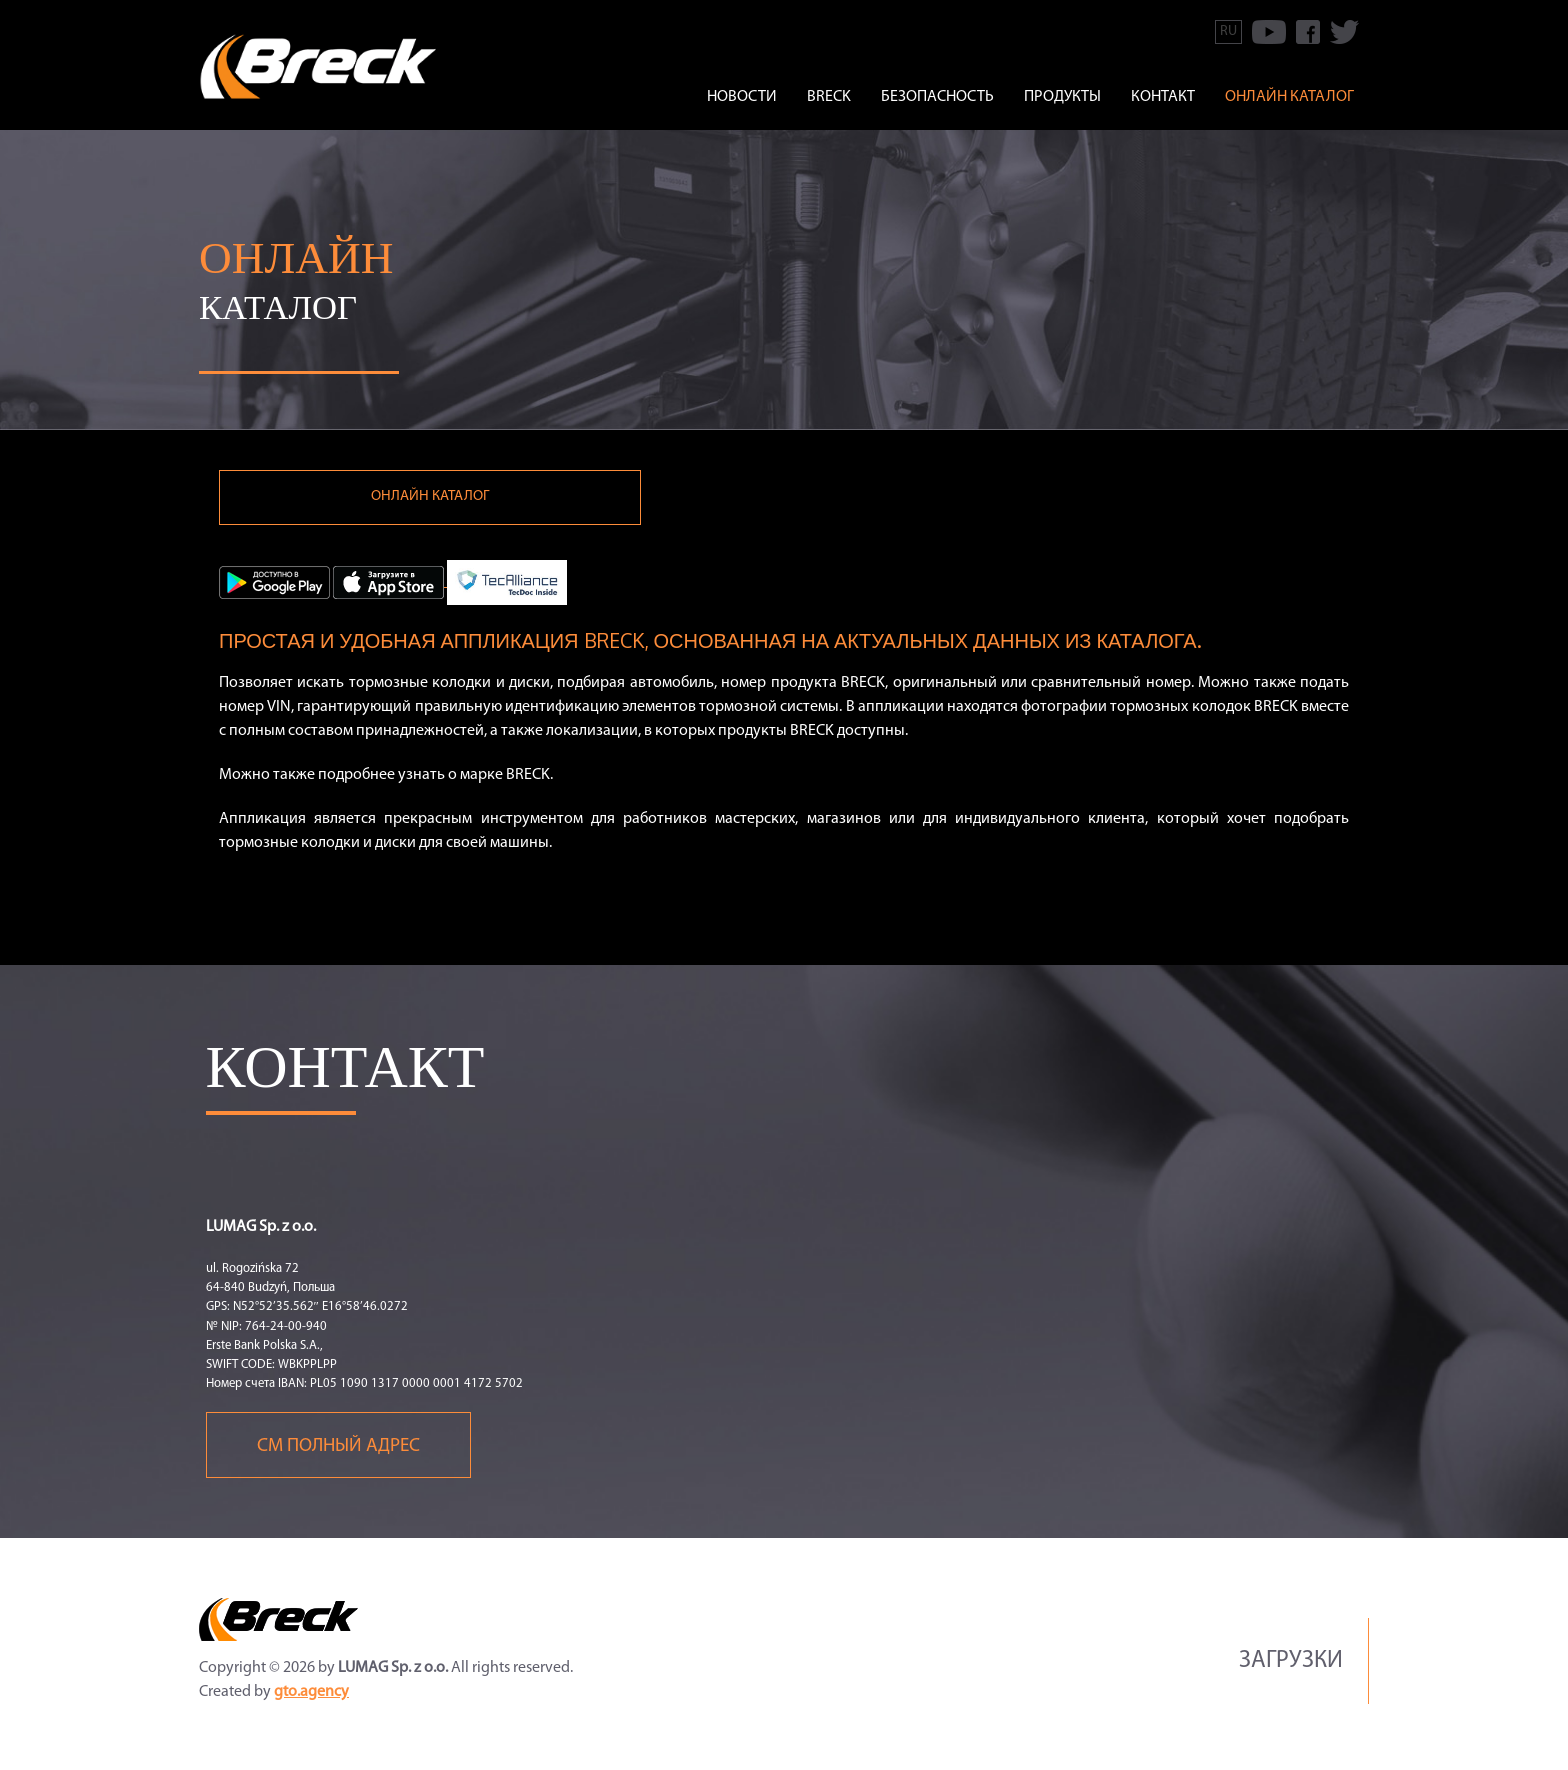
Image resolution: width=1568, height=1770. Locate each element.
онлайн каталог (1289, 97)
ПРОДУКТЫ (1062, 97)
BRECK (829, 97)
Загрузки (1291, 1667)
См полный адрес (338, 1452)
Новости (742, 97)
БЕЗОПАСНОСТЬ (937, 97)
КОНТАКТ (1163, 97)
